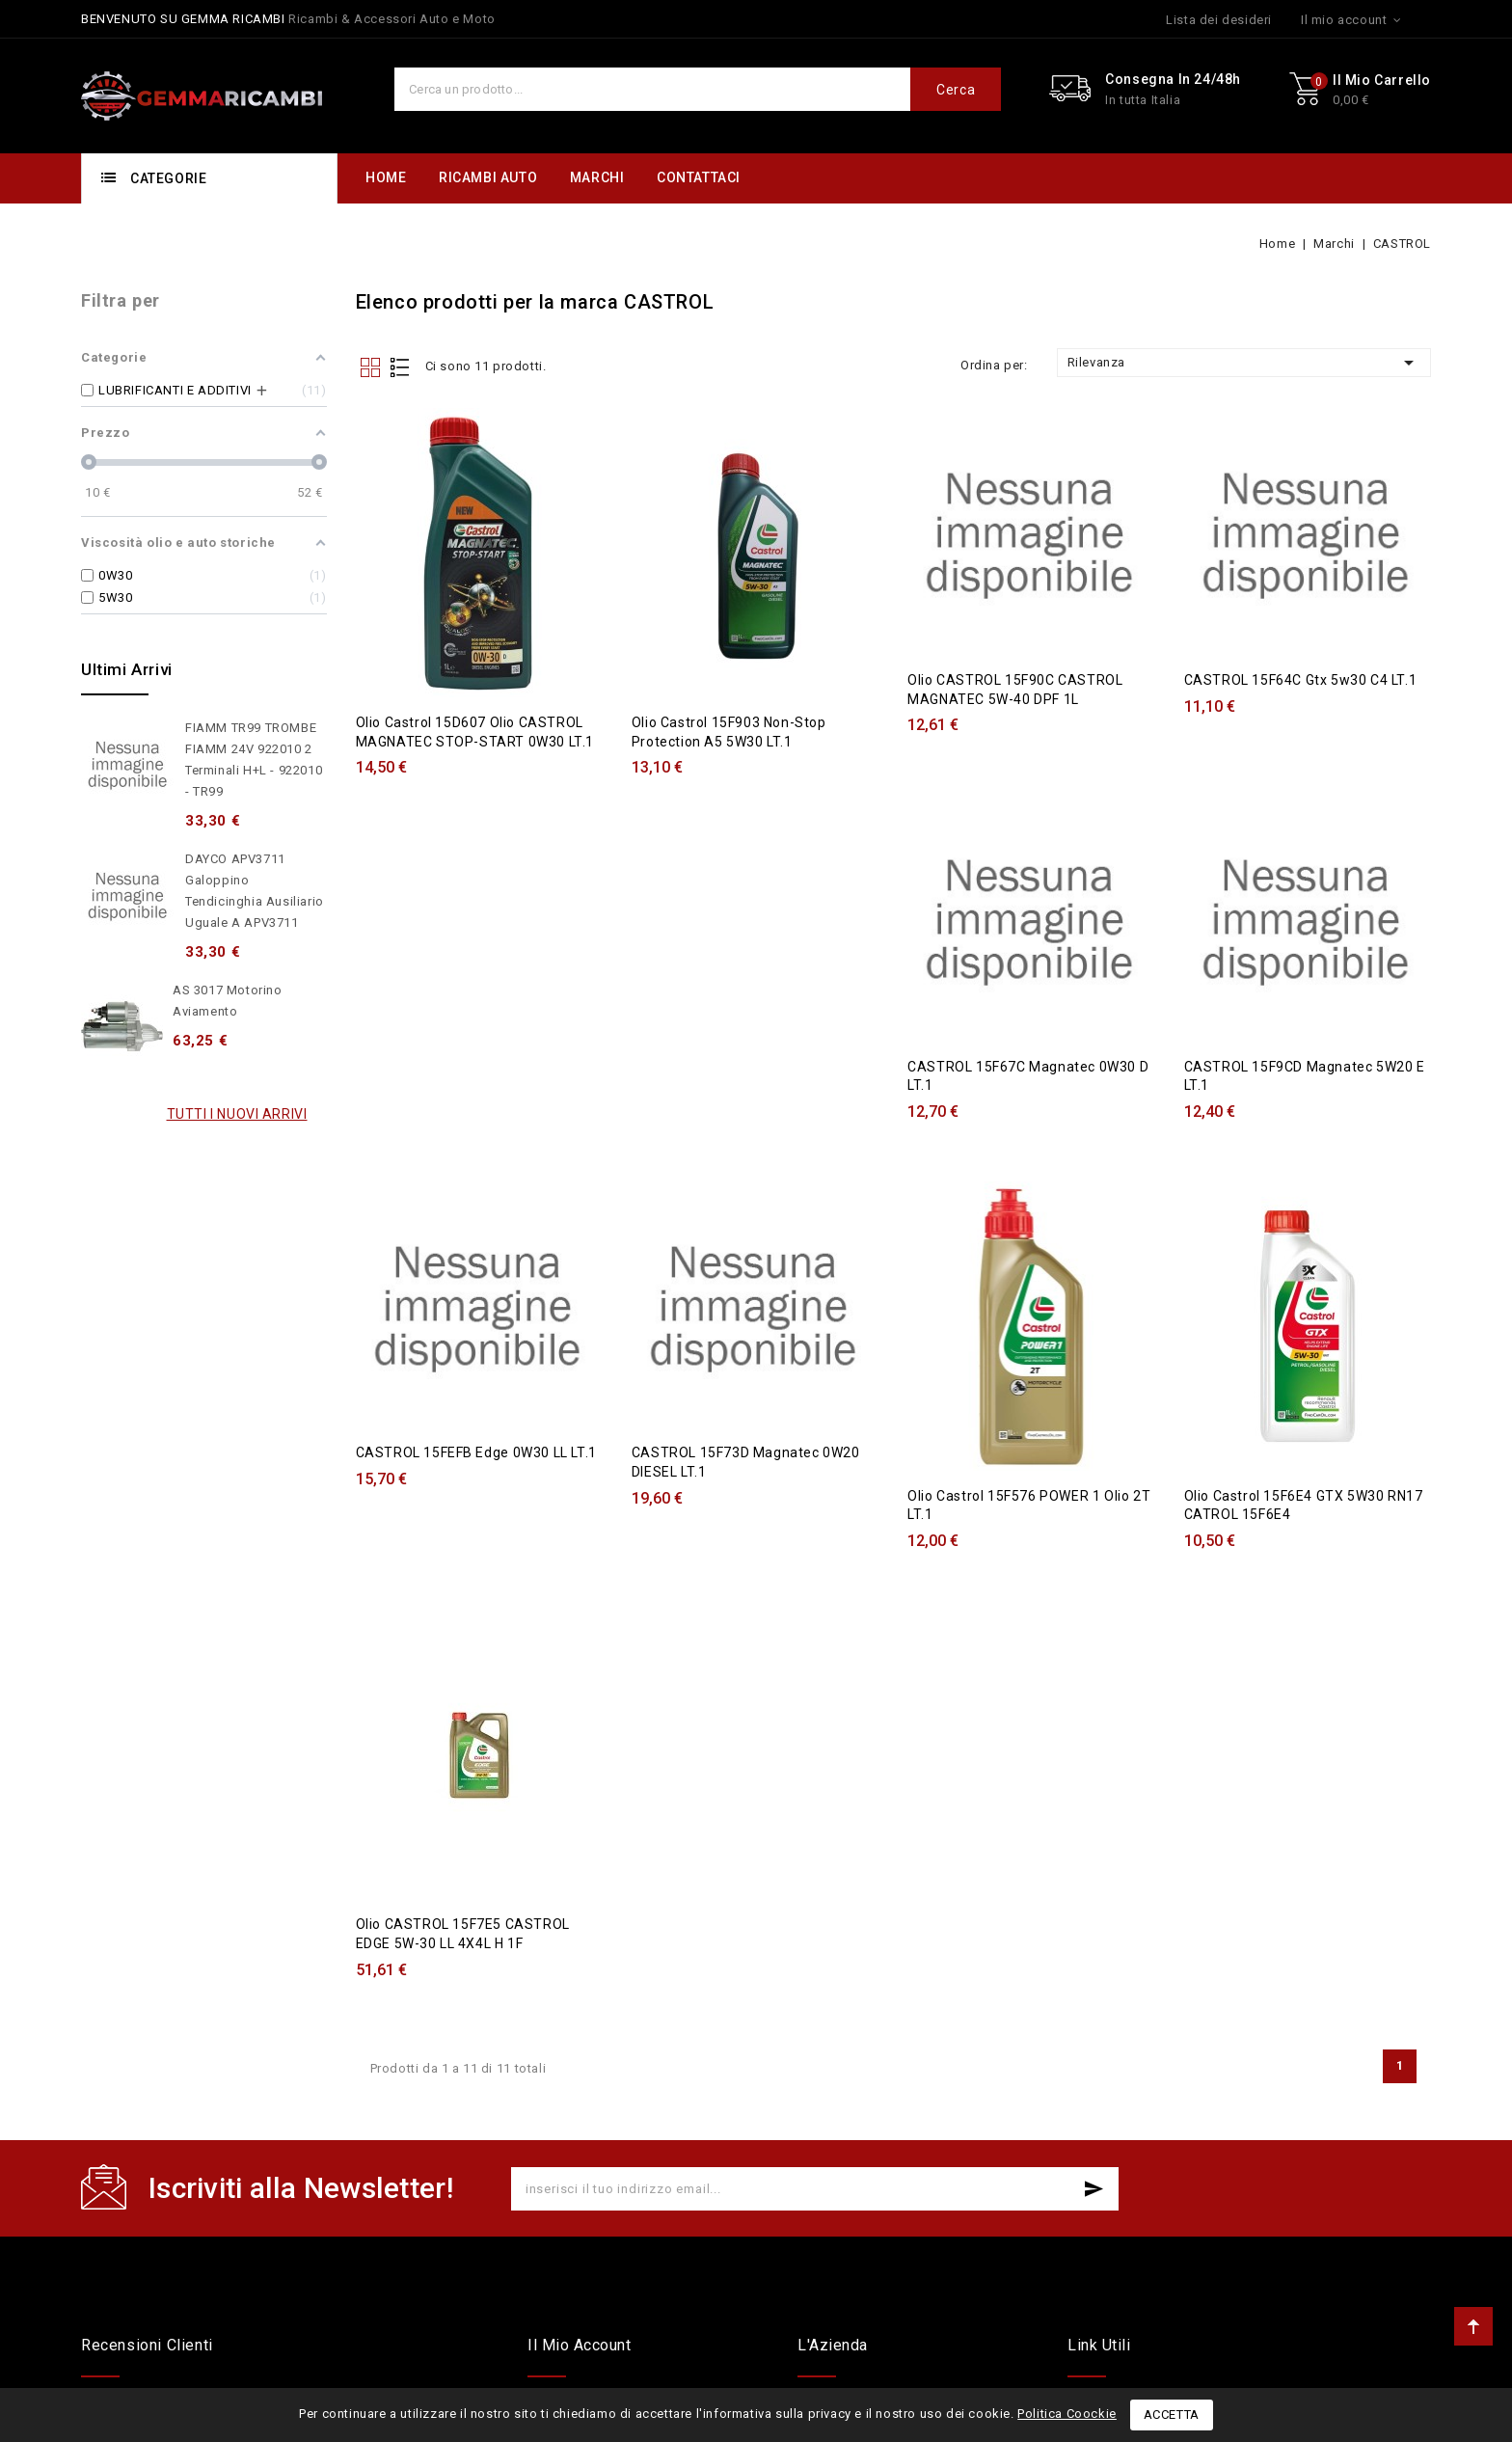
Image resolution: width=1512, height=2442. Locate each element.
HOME (385, 177)
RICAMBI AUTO (488, 177)
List (399, 367)
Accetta (1172, 2414)
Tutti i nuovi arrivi (237, 1114)
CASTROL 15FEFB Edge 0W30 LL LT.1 (476, 1440)
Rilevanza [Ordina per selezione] (1243, 362)
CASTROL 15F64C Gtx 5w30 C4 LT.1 (1301, 675)
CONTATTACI (699, 177)
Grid (370, 367)
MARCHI (597, 177)
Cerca (955, 89)
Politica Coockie (1067, 2413)
